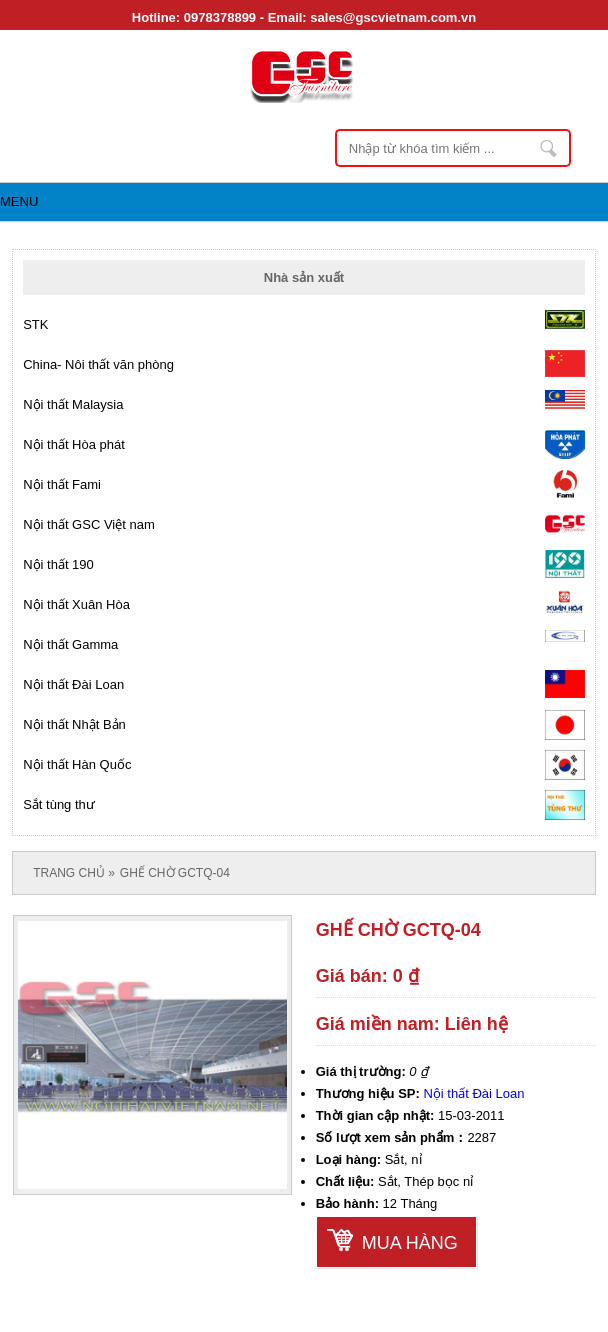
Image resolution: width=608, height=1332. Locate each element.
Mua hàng (410, 1243)
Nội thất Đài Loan (473, 1093)
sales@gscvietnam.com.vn (393, 17)
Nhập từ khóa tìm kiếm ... (550, 148)
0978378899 (220, 17)
